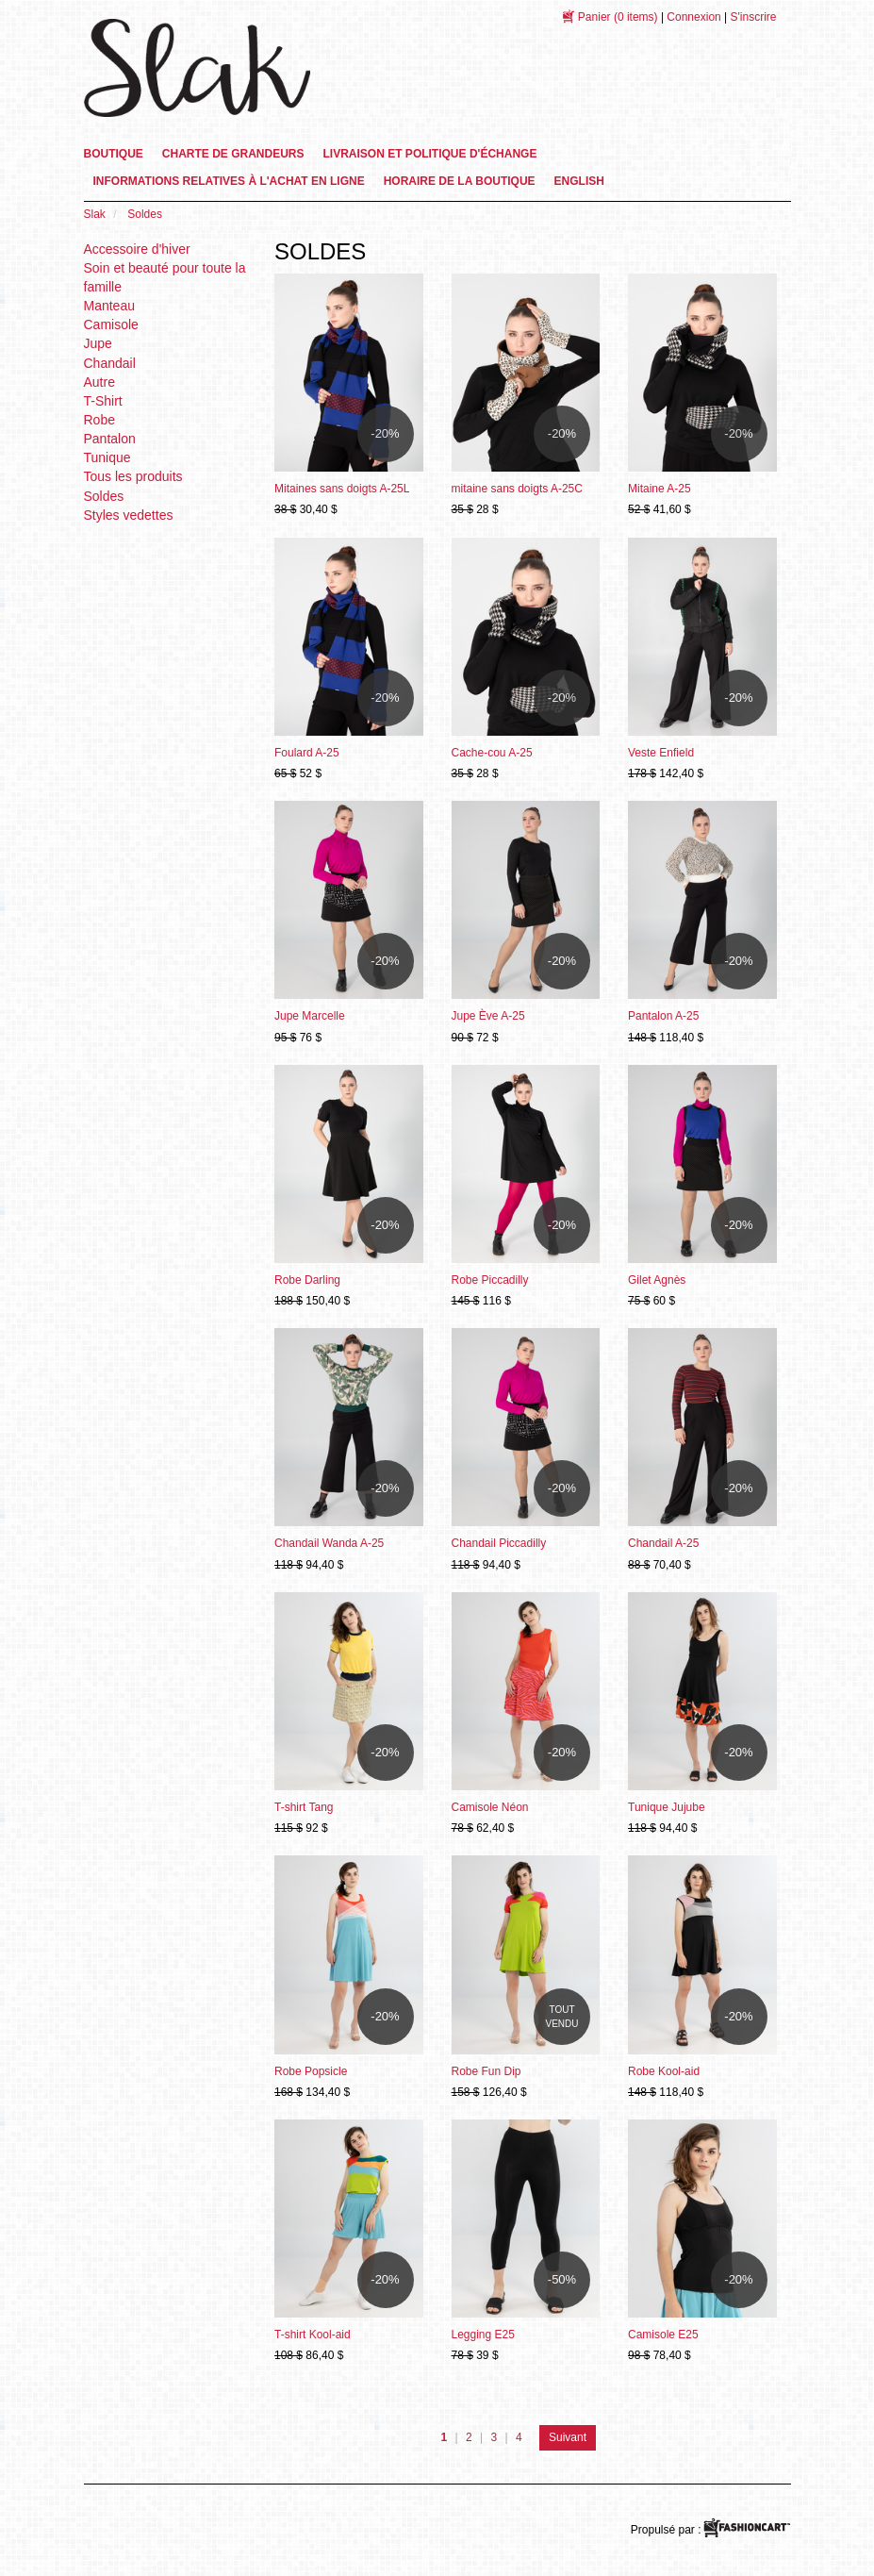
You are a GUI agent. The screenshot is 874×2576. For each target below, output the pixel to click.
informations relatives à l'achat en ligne (229, 181)
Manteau (109, 305)
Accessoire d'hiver (137, 249)
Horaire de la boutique (460, 181)
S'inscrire (754, 17)
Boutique (113, 153)
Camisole (111, 324)
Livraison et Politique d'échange (430, 153)
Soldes (104, 496)
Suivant (567, 2437)
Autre (99, 382)
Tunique (107, 457)
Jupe (98, 343)
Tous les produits (133, 476)
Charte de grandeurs (233, 153)
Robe (99, 419)
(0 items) (618, 17)
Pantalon (110, 438)
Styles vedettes (128, 515)
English (579, 181)
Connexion (693, 17)
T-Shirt (103, 400)
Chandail (110, 363)
